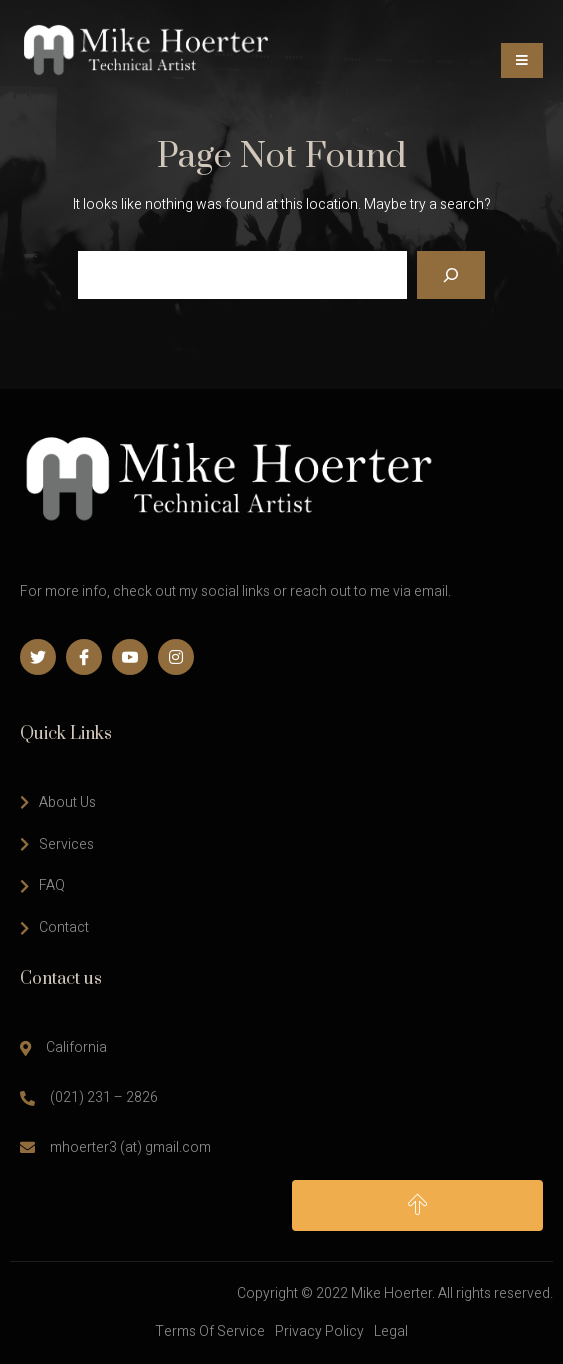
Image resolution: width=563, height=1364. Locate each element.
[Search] (451, 275)
